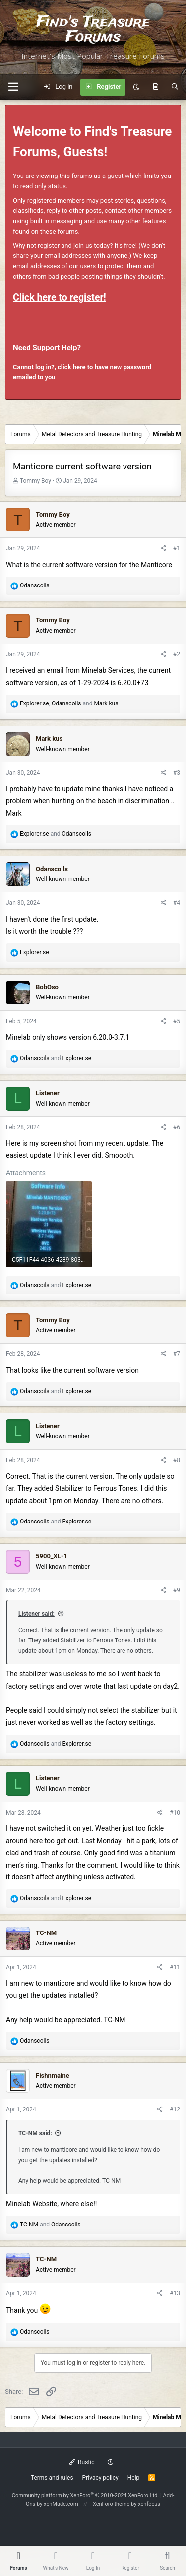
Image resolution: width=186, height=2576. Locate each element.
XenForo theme (111, 2504)
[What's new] (155, 87)
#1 (176, 548)
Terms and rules (52, 2477)
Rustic (82, 2462)
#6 (176, 1127)
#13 (175, 2293)
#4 (176, 902)
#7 (176, 1353)
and (55, 833)
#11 (175, 1967)
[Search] (175, 87)
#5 (176, 1021)
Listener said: (36, 1613)
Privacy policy (100, 2477)
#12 (175, 2109)
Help (133, 2477)
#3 (176, 772)
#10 (175, 1812)
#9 (176, 1590)
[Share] (163, 548)
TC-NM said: (35, 2133)
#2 (176, 654)
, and (69, 703)
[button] (13, 87)
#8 (176, 1460)
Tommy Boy (35, 480)
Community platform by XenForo (85, 2495)
